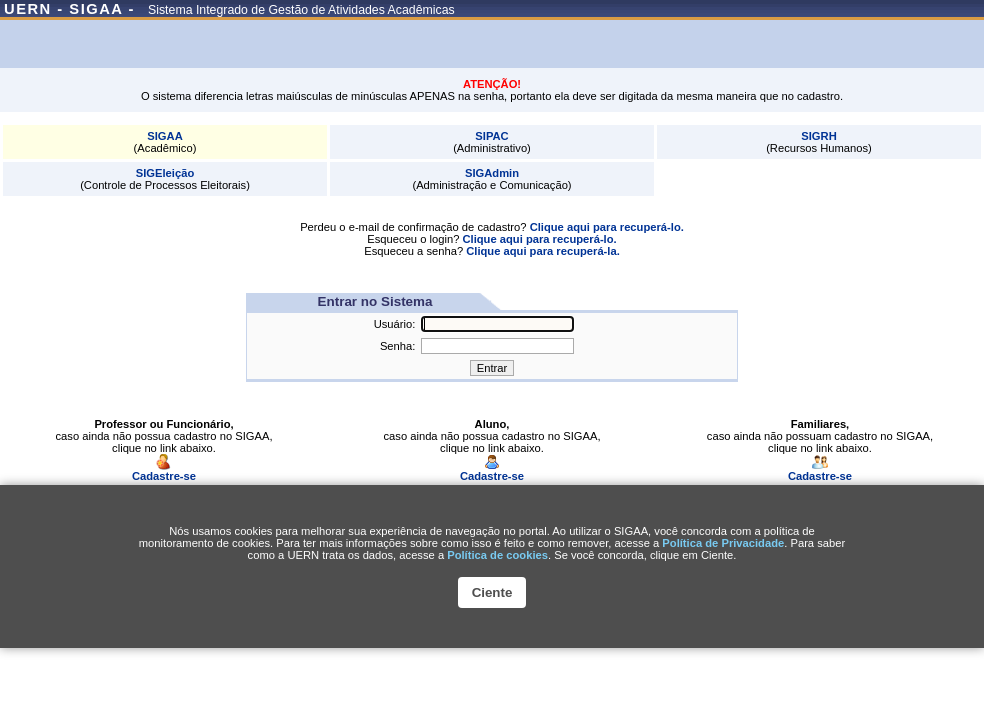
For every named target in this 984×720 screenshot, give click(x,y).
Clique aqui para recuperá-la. (543, 251)
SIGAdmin (492, 173)
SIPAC (491, 136)
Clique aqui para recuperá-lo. (607, 227)
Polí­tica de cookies (497, 555)
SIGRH (818, 136)
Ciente (492, 592)
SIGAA (164, 136)
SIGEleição (165, 173)
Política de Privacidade (723, 543)
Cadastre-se (164, 471)
